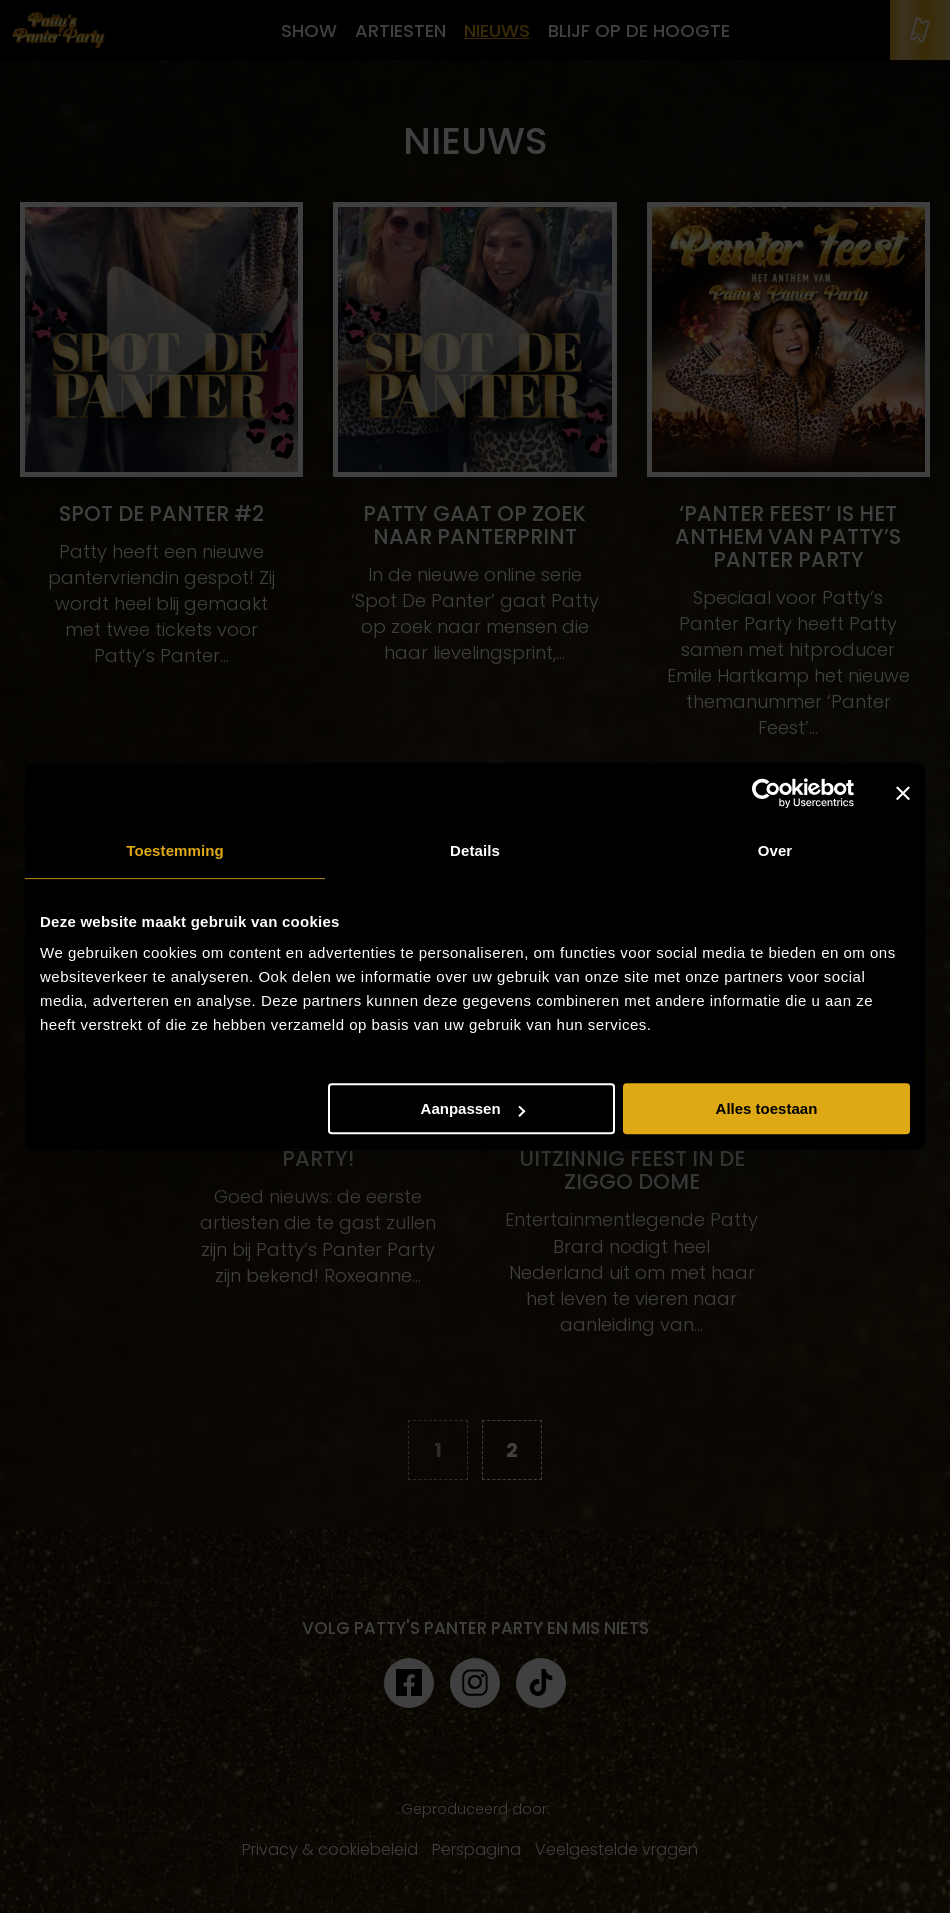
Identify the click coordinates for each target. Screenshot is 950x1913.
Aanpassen (473, 1108)
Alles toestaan (767, 1108)
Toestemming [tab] (175, 850)
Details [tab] (475, 850)
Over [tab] (775, 850)
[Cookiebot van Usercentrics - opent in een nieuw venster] (766, 793)
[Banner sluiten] (903, 793)
